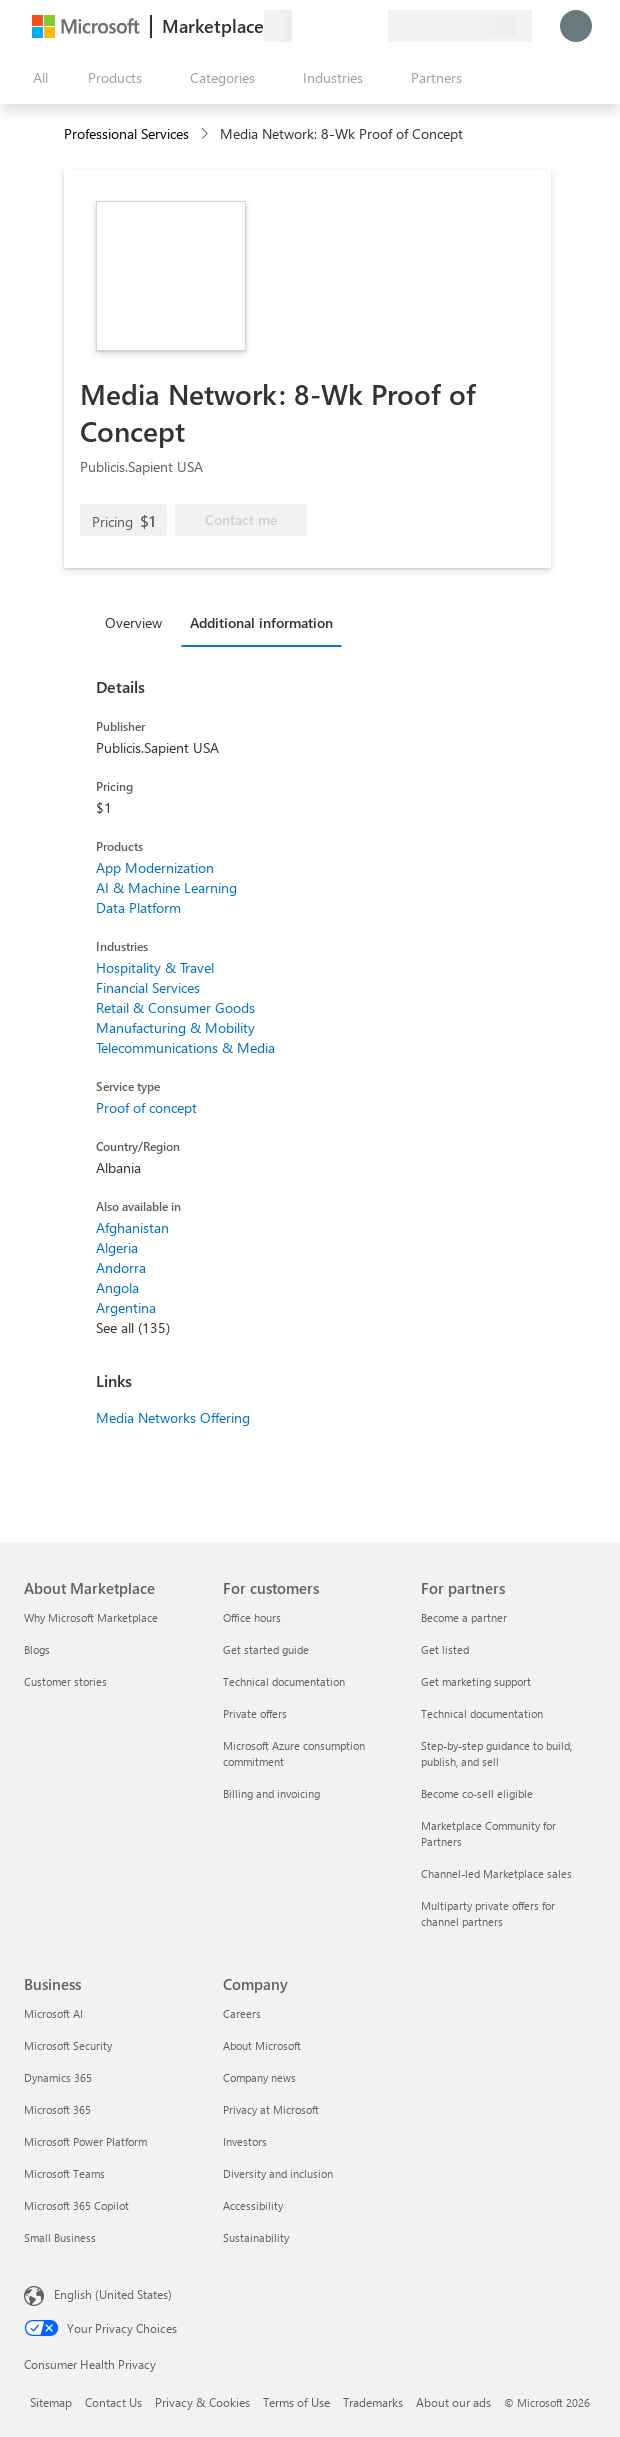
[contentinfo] (206, 134)
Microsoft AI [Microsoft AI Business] (53, 2013)
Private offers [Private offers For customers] (255, 1713)
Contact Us (113, 2402)
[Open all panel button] (36, 78)
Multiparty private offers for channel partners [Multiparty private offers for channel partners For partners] (488, 1913)
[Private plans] (372, 26)
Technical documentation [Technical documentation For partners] (482, 1713)
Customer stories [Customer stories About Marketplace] (65, 1681)
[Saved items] (348, 26)
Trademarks (373, 2402)
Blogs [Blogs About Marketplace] (37, 1649)
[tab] (138, 622)
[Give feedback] (300, 26)
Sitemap (51, 2402)
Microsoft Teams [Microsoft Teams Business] (64, 2173)
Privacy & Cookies (202, 2402)
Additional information (261, 622)
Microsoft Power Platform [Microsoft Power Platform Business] (85, 2141)
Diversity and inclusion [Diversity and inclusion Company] (278, 2173)
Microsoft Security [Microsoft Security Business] (68, 2045)
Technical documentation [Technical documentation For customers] (284, 1681)
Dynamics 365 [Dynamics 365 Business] (58, 2077)
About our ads (453, 2402)
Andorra (121, 1267)
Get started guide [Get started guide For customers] (266, 1649)
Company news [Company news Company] (259, 2077)
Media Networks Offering (173, 1417)
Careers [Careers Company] (242, 2013)
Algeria (117, 1247)
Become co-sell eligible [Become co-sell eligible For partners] (477, 1793)
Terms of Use (296, 2402)
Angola (117, 1287)
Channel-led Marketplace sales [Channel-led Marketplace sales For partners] (496, 1873)
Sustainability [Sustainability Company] (256, 2237)
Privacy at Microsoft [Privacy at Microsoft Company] (271, 2109)
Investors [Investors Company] (245, 2141)
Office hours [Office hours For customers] (252, 1617)
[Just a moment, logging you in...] (576, 26)
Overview (133, 622)
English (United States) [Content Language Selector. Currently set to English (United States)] (113, 2294)
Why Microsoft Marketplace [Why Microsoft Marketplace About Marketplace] (91, 1617)
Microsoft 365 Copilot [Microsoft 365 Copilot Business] (76, 2205)
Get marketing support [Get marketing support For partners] (476, 1681)
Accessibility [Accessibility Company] (253, 2205)
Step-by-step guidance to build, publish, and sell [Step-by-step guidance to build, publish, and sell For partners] (496, 1753)
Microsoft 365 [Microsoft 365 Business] (57, 2109)
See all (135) (133, 1327)
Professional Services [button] (126, 133)
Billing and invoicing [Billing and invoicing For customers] (271, 1793)
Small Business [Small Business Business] (60, 2237)
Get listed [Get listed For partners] (445, 1649)
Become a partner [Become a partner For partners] (464, 1617)
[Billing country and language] (460, 26)
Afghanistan (132, 1227)
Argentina (126, 1307)
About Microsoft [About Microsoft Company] (262, 2045)
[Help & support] (324, 26)
